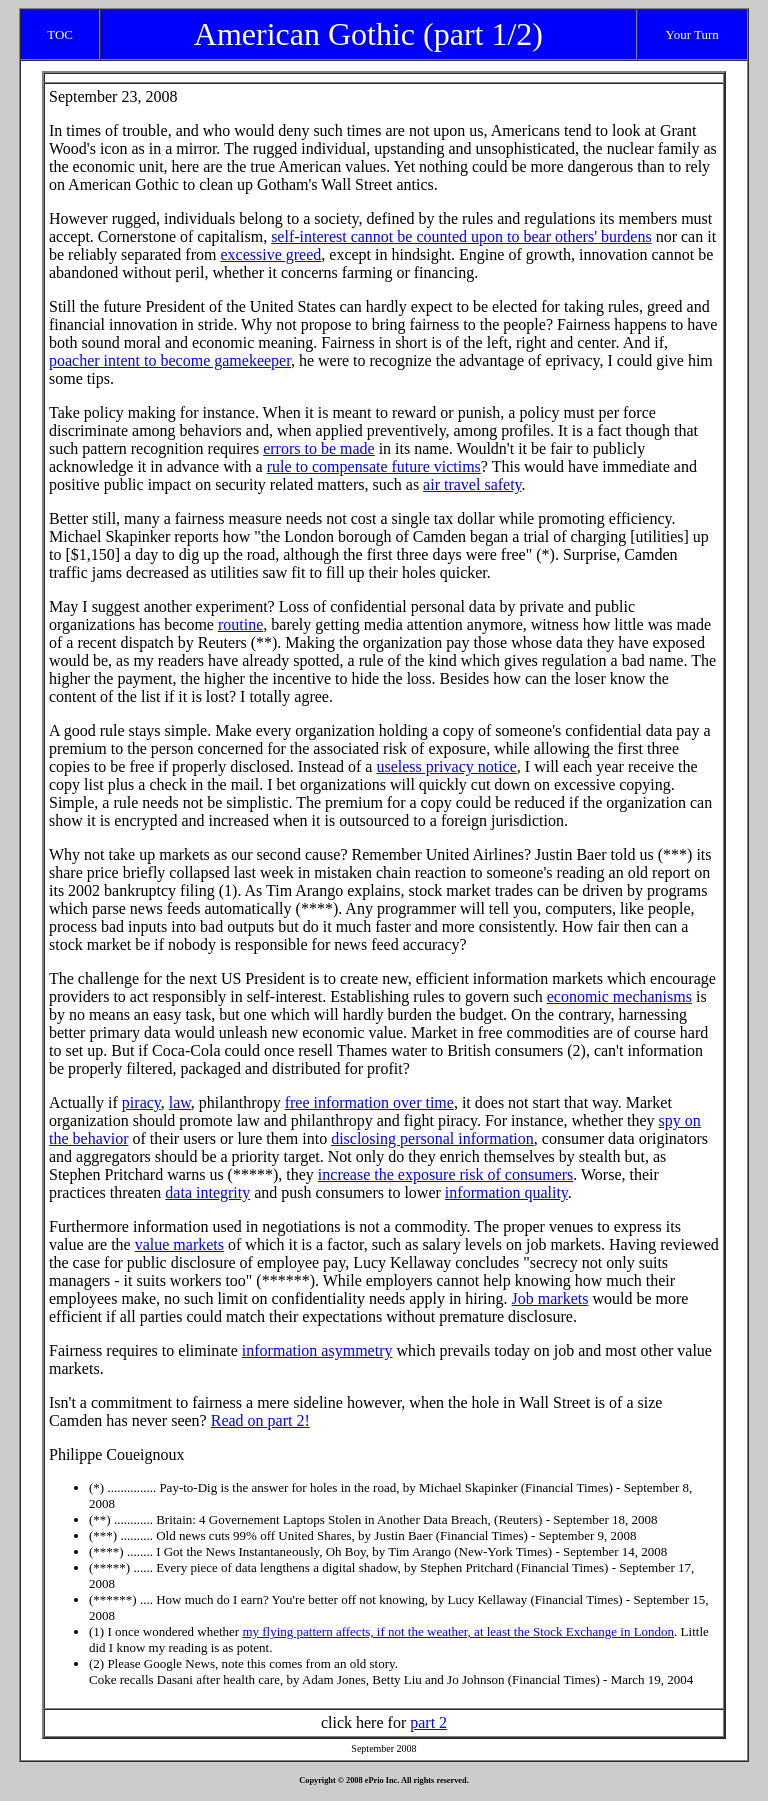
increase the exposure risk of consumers (445, 1174)
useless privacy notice (446, 766)
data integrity (207, 1192)
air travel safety (472, 484)
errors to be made (319, 448)
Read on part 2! (260, 1420)
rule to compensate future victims (374, 466)
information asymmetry (317, 1350)
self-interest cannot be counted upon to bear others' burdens (461, 236)
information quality (506, 1192)
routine (240, 624)
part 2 (428, 1722)
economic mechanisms (619, 996)
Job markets (550, 1298)
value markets (179, 1244)
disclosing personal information (432, 1138)
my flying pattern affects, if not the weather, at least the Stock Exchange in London (458, 1631)
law (180, 1102)
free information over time (369, 1102)
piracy (141, 1102)
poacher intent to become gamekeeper (170, 360)
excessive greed (270, 254)
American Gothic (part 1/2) (368, 34)
